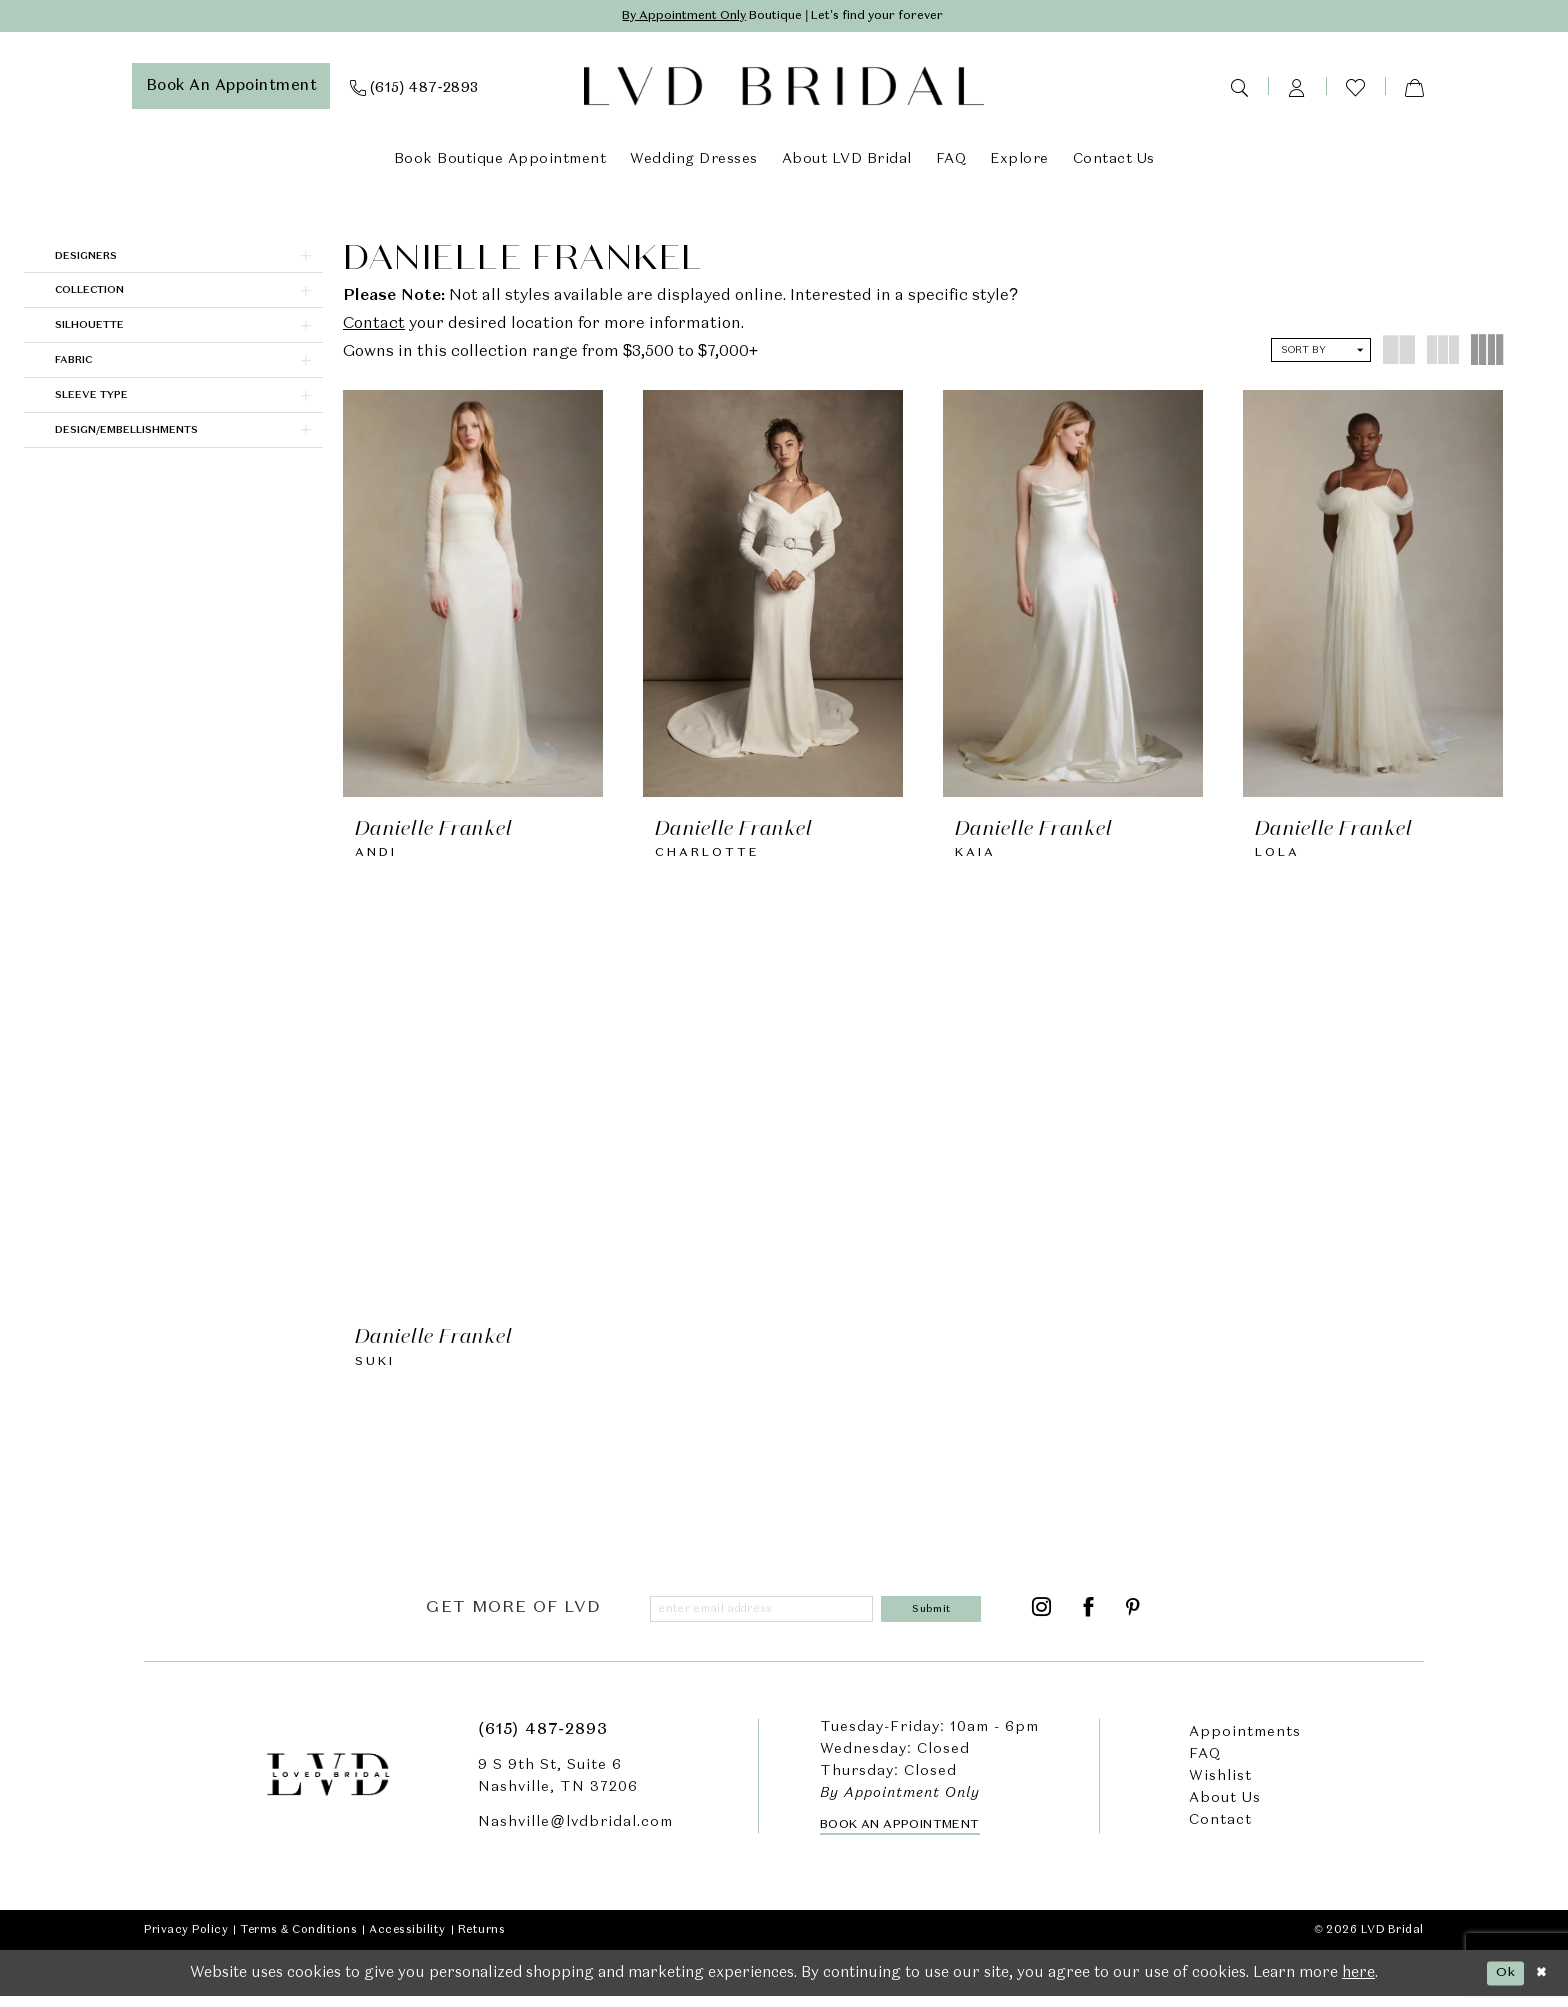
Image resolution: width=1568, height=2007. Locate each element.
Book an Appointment (900, 1836)
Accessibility (407, 1941)
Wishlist (1220, 1786)
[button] (1297, 89)
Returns (482, 1941)
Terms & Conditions (298, 1941)
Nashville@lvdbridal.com (575, 1832)
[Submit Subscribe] (936, 1617)
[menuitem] (231, 89)
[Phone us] (414, 89)
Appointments (1245, 1742)
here (1358, 1984)
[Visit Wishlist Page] (1355, 89)
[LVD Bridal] (784, 89)
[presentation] (473, 596)
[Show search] (1239, 89)
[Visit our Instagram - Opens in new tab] (1042, 1617)
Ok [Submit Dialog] (1497, 1983)
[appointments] (231, 89)
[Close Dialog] (1539, 1983)
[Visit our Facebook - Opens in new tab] (1089, 1617)
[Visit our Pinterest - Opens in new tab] (1133, 1617)
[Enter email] (767, 1617)
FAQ (1205, 1764)
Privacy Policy (186, 1941)
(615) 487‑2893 (542, 1740)
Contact (374, 327)
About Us (1225, 1808)
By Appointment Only (663, 18)
